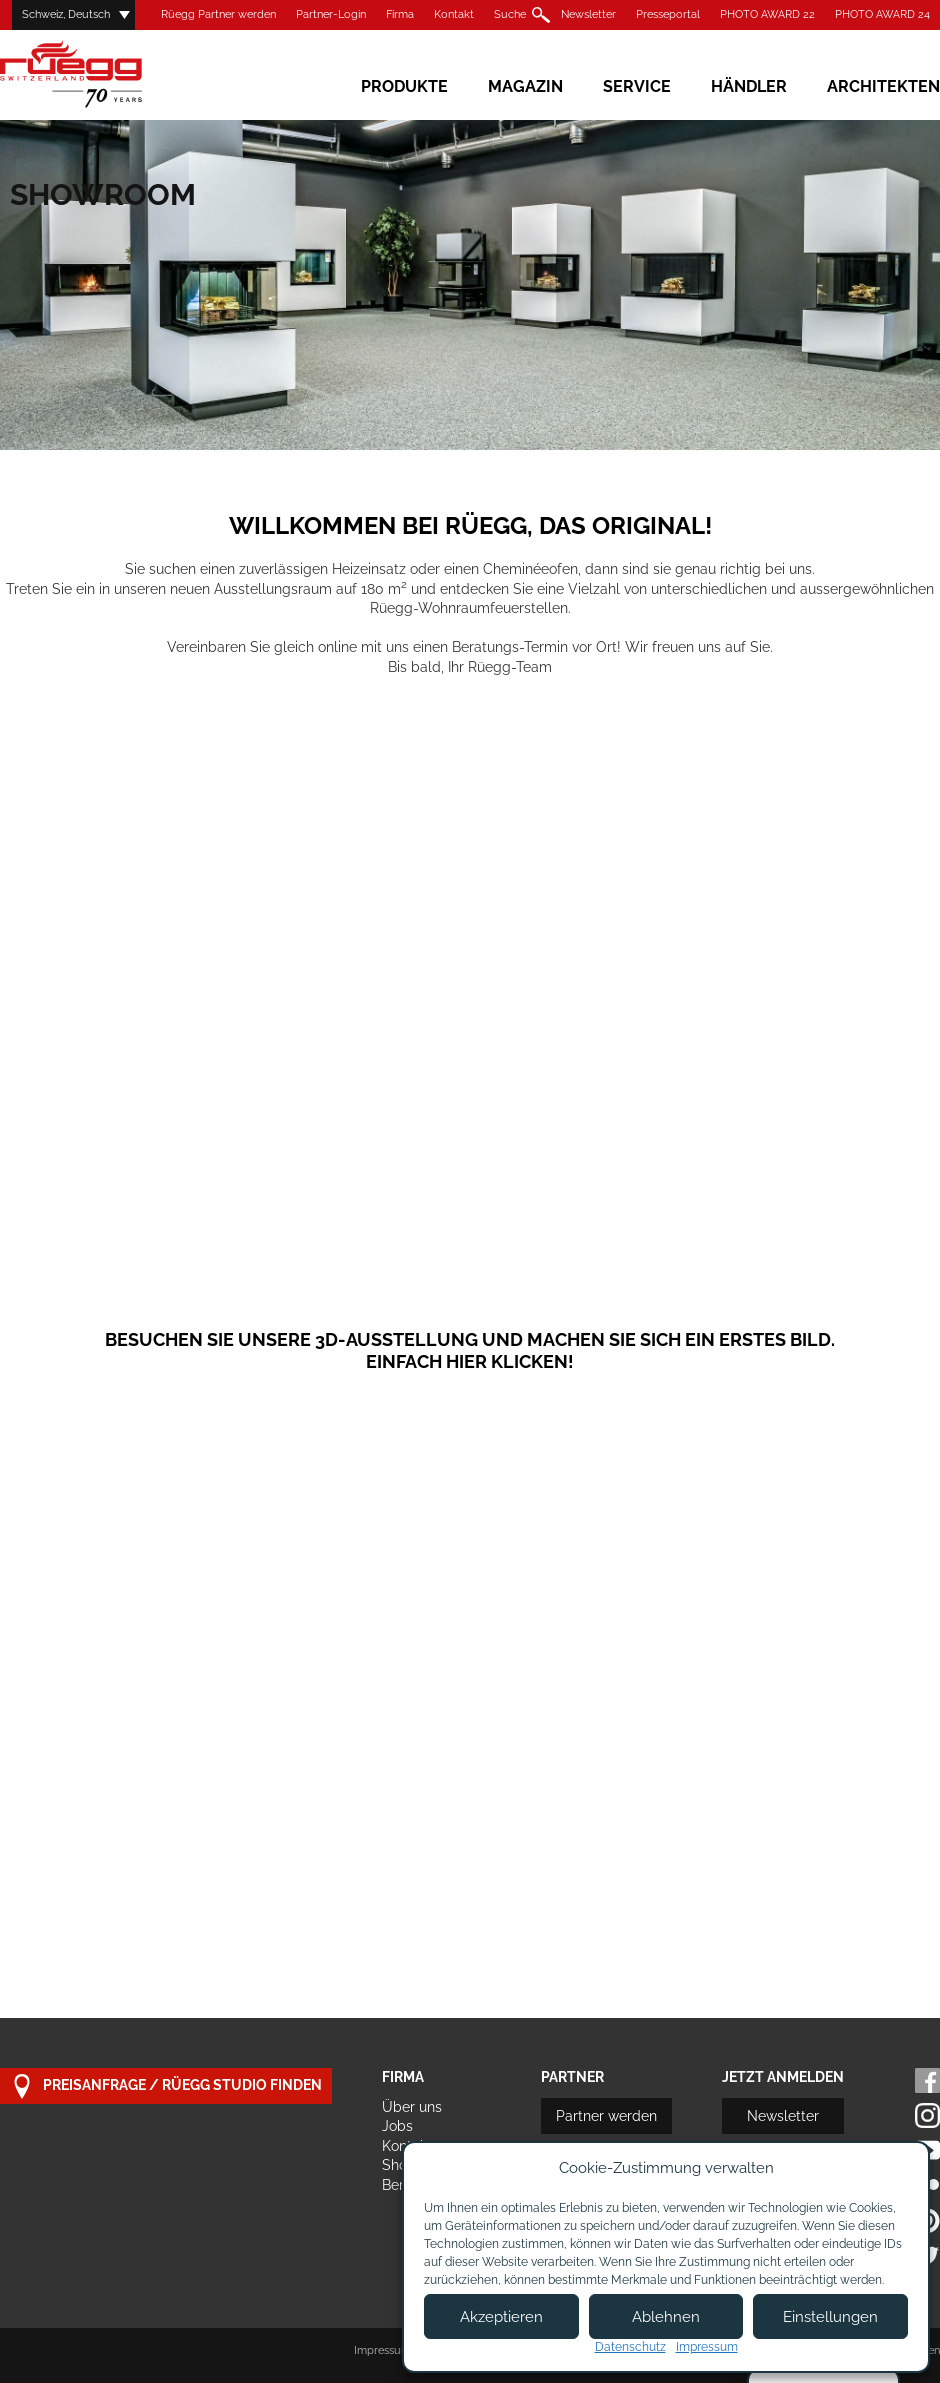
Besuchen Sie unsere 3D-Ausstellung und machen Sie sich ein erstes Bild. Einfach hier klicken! (470, 1350)
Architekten (883, 86)
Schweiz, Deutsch (66, 14)
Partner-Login (331, 14)
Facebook (927, 2080)
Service (637, 86)
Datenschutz (630, 2347)
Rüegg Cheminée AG (100, 74)
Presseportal (668, 14)
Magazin (525, 86)
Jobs (397, 2126)
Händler (749, 86)
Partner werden (606, 2116)
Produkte (404, 86)
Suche (510, 14)
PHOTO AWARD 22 (767, 14)
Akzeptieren (501, 2317)
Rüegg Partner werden (218, 14)
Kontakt (454, 14)
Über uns (412, 2107)
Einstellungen (830, 2317)
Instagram (927, 2115)
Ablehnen (666, 2317)
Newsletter (588, 14)
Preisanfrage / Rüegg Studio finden (166, 2086)
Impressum (382, 2350)
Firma (400, 14)
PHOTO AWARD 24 (882, 14)
